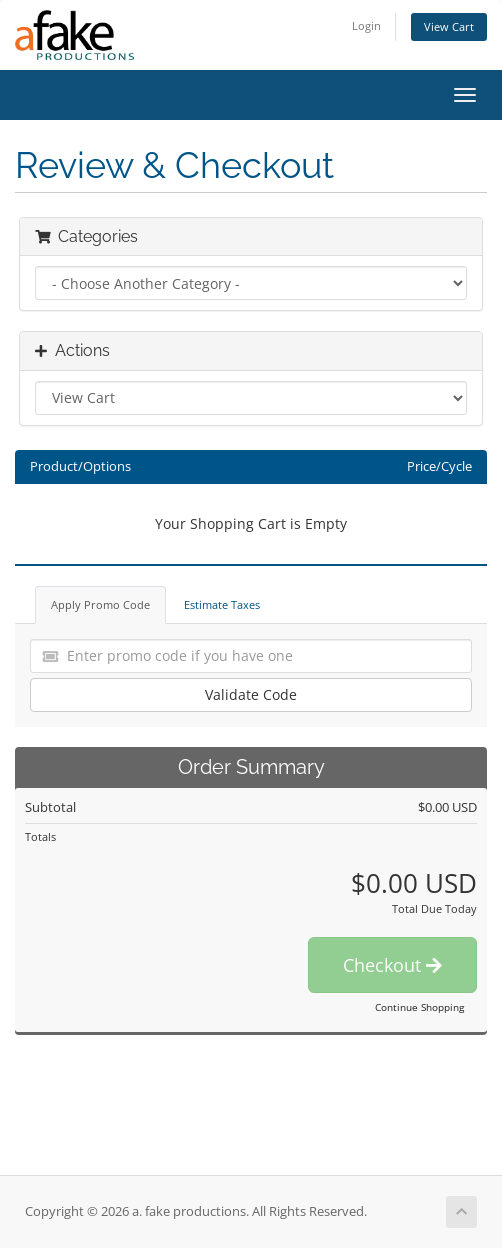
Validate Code (251, 694)
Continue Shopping (419, 1007)
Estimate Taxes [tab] (222, 604)
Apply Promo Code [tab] (100, 604)
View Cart (449, 26)
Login (366, 25)
